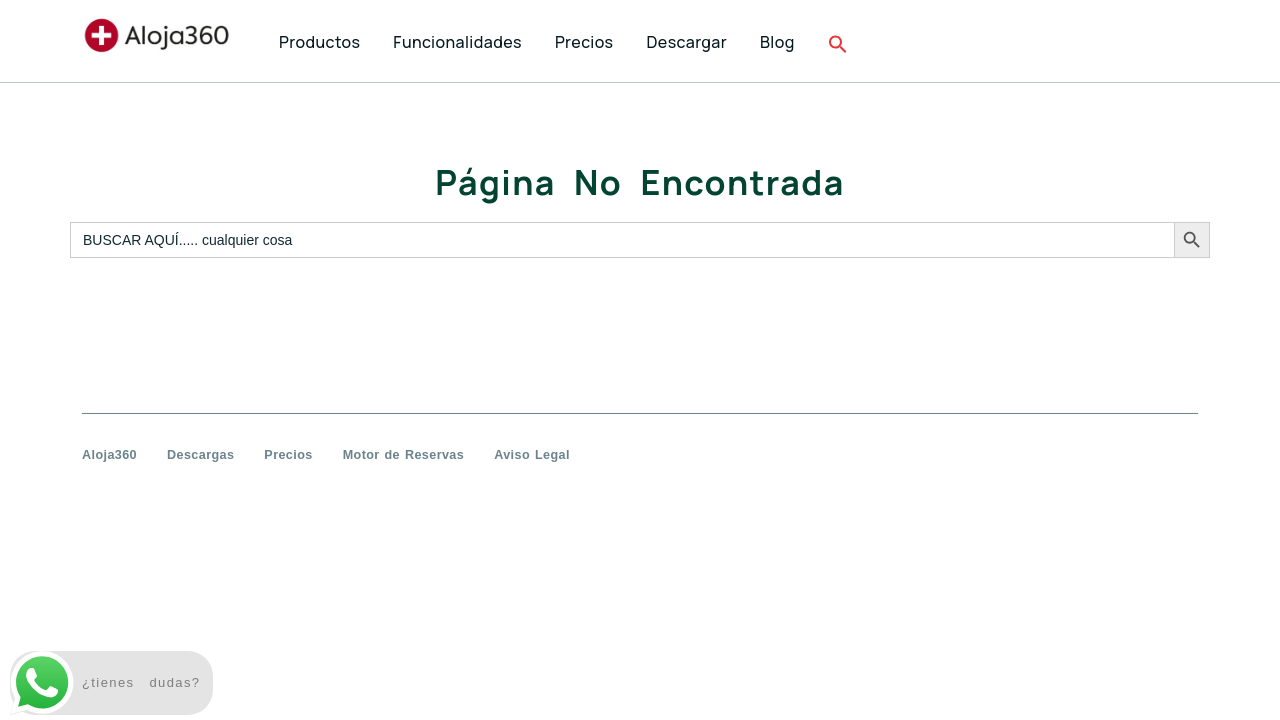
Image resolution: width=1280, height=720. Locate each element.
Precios (288, 455)
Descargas (200, 455)
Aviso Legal (532, 455)
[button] (839, 42)
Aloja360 (109, 455)
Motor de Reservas (404, 455)
